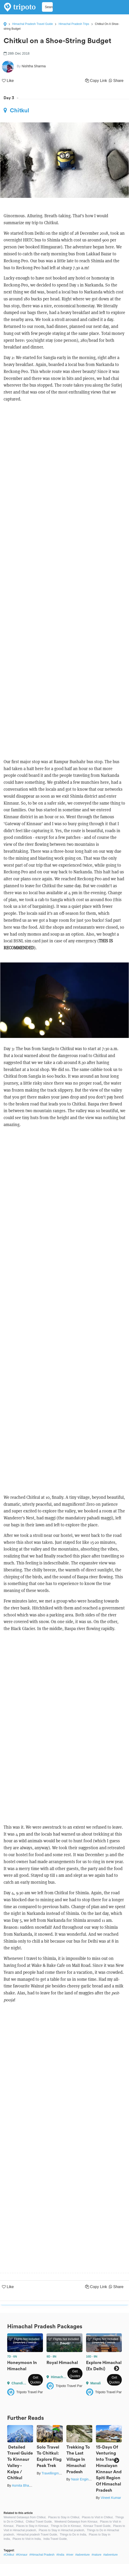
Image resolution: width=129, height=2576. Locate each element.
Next (116, 2368)
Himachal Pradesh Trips (74, 24)
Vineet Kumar (111, 2498)
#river (69, 2554)
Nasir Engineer (82, 2479)
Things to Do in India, (73, 2534)
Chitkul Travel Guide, (39, 2521)
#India (60, 2554)
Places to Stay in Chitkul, (64, 2517)
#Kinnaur (21, 2554)
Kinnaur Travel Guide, (97, 2526)
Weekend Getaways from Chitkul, (25, 2517)
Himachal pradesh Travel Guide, (37, 2534)
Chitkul (16, 110)
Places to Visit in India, (26, 2539)
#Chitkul (9, 2554)
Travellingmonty (53, 2473)
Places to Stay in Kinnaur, (32, 2526)
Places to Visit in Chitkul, (97, 2517)
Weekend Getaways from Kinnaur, (76, 2521)
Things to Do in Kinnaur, (66, 2526)
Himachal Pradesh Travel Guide (32, 24)
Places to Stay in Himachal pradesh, (62, 2530)
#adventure (82, 2554)
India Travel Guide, (55, 2539)
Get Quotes (35, 2380)
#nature (96, 2554)
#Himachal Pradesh (41, 2554)
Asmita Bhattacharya (27, 2485)
